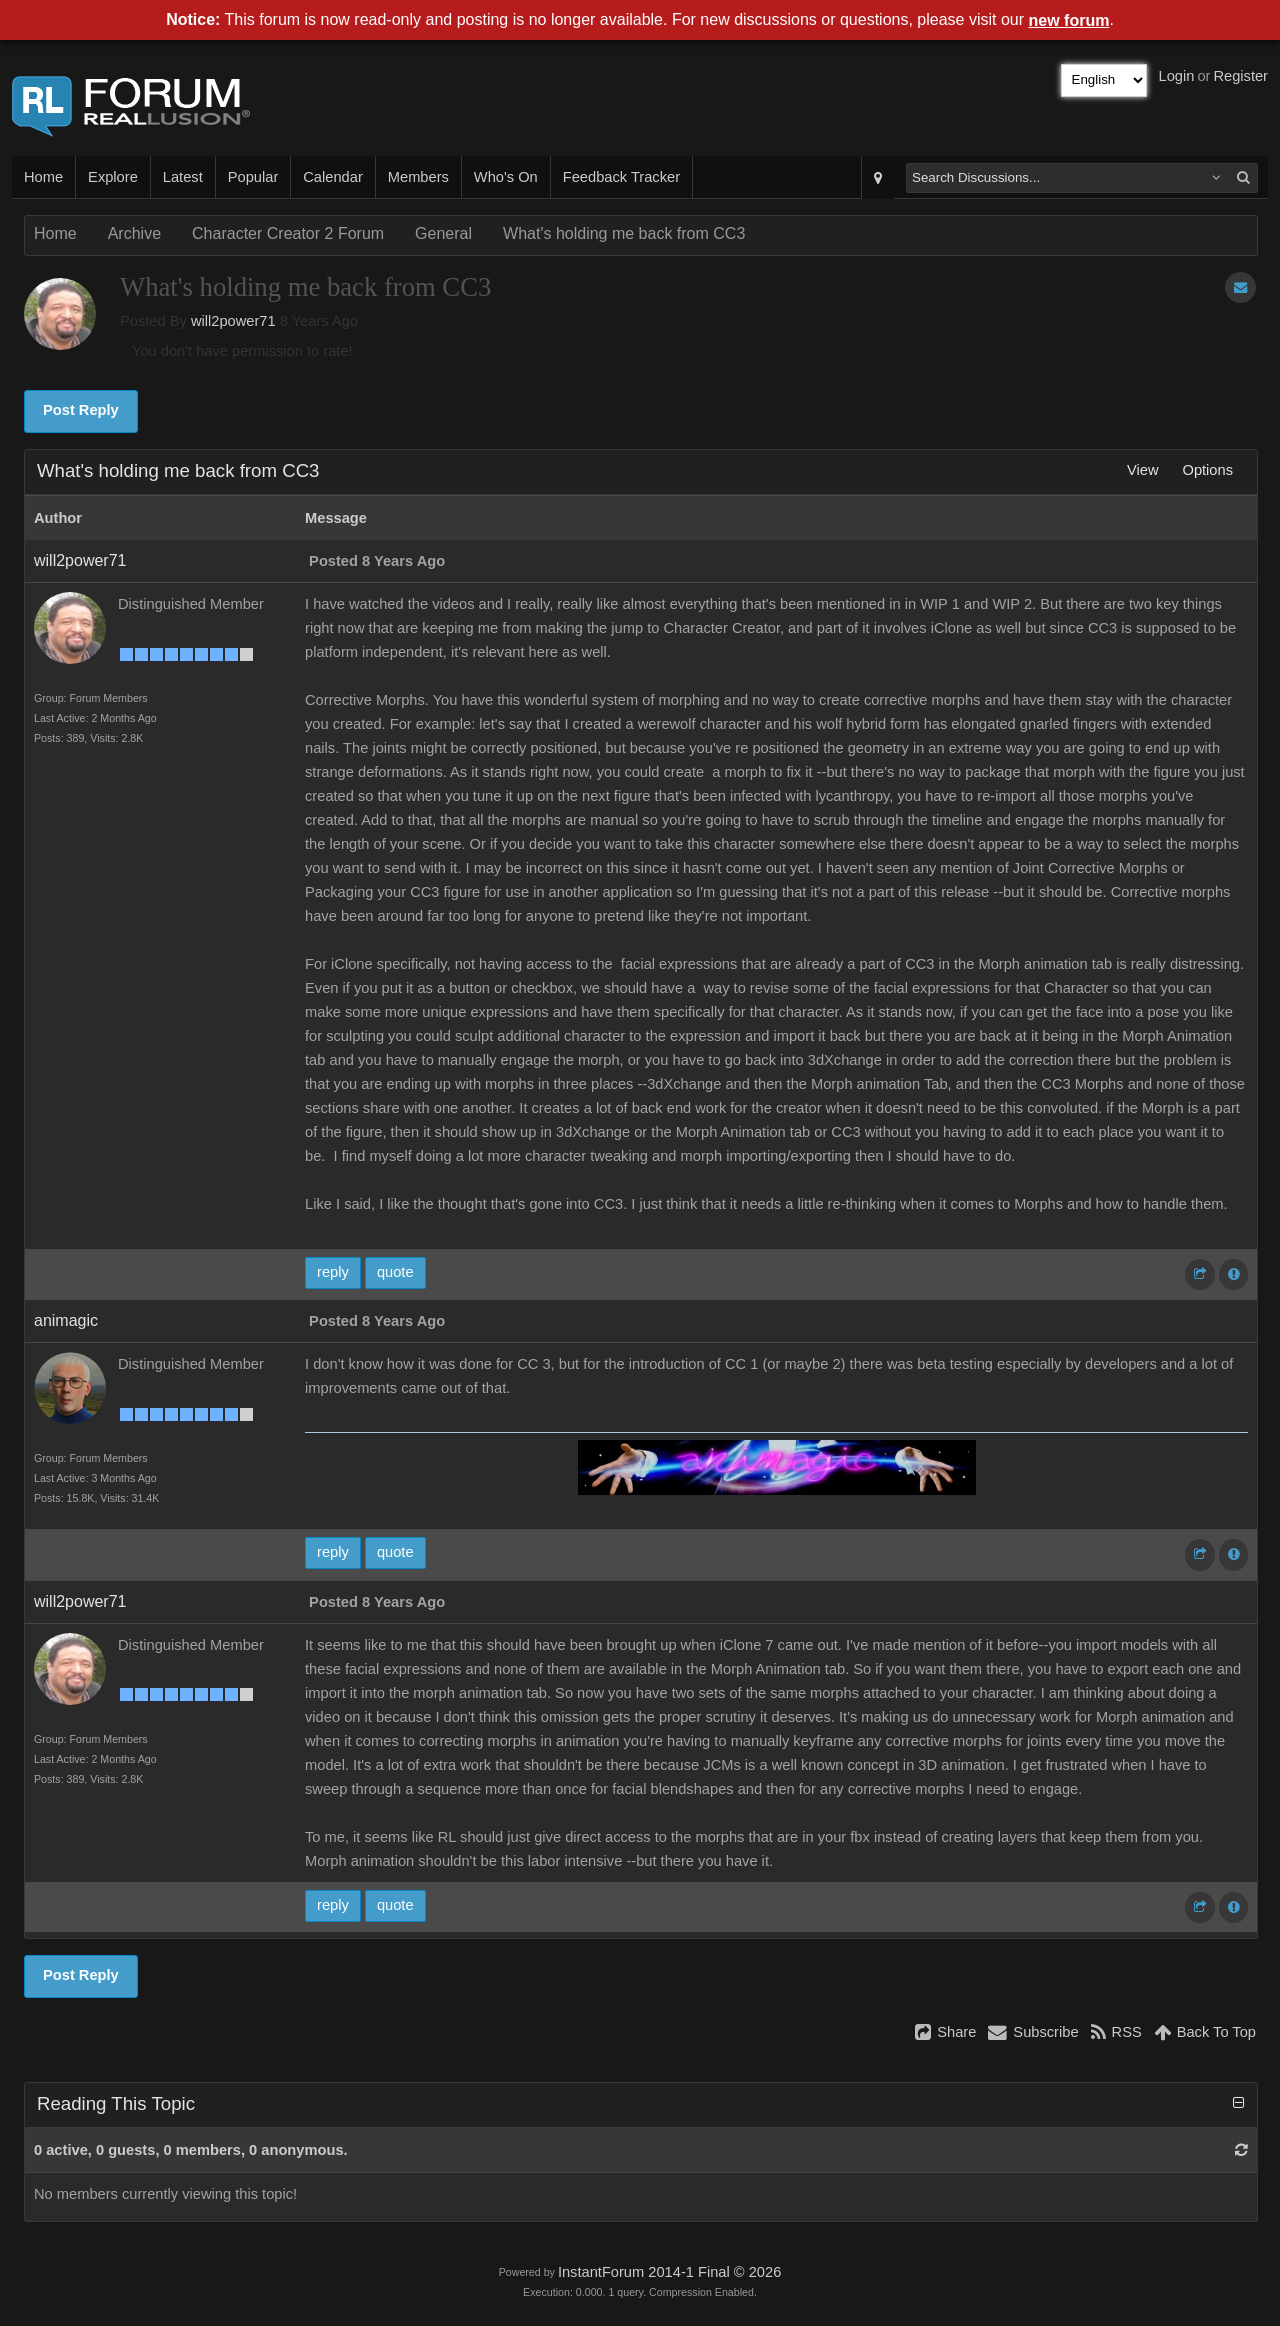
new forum (1069, 20)
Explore (113, 177)
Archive (134, 233)
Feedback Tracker (621, 177)
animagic (66, 1320)
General (443, 233)
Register (1240, 76)
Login (1177, 76)
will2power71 (233, 321)
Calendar (332, 177)
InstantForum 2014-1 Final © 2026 (669, 2272)
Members (418, 177)
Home (43, 177)
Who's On (506, 177)
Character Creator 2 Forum (288, 233)
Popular (253, 177)
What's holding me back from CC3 (624, 233)
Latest (183, 177)
